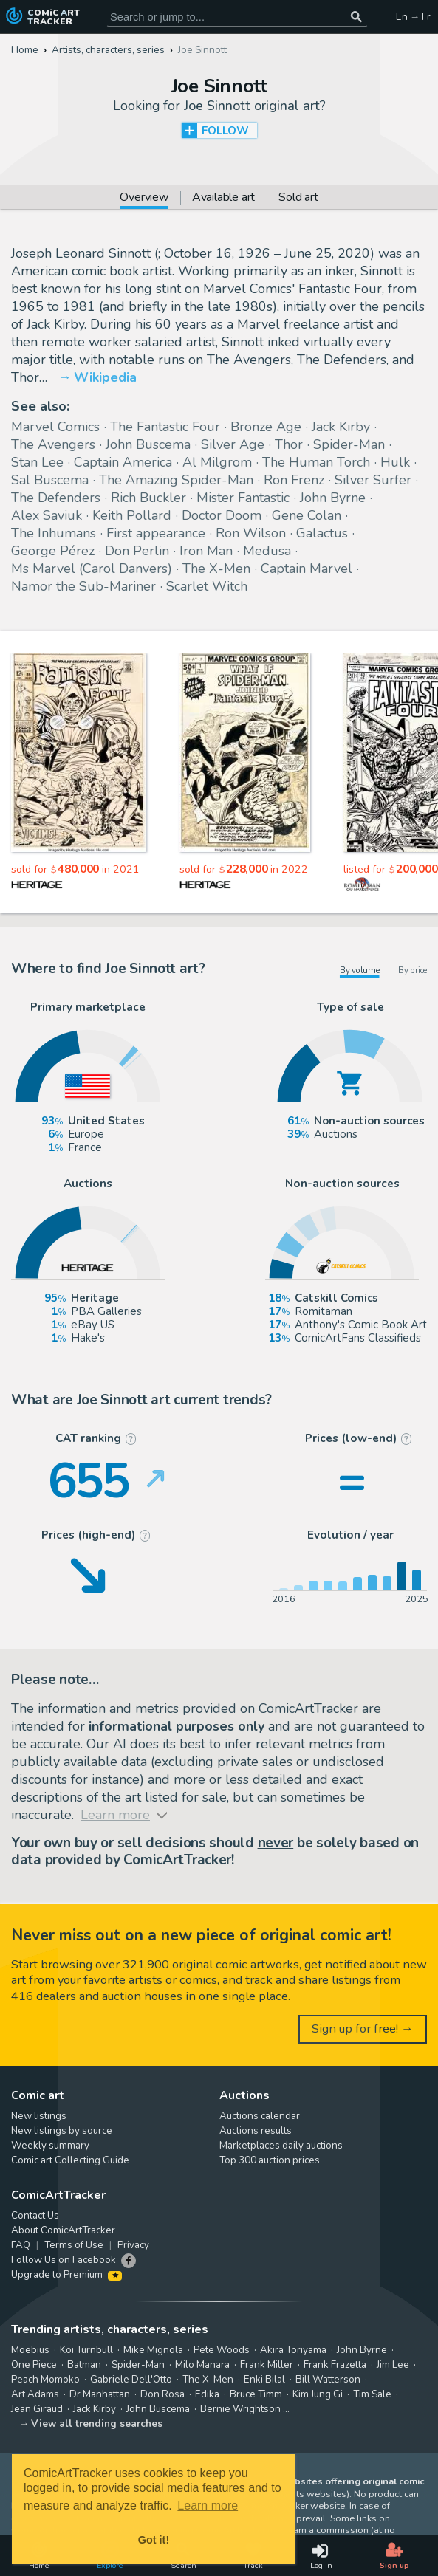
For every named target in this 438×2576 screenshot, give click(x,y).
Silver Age (232, 444)
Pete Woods (222, 2350)
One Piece (34, 2364)
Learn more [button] (207, 2505)
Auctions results (255, 2130)
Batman (84, 2364)
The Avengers (53, 444)
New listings (38, 2116)
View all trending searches (96, 2424)
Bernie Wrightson (240, 2409)
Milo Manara (202, 2364)
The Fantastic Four (165, 427)
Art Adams (35, 2394)
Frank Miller (266, 2364)
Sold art (298, 198)
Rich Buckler (148, 497)
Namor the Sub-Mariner (83, 586)
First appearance (155, 533)
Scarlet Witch (206, 586)
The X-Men (216, 568)
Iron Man (206, 551)
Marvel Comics (55, 427)
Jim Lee (393, 2364)
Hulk (395, 462)
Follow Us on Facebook (63, 2260)
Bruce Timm (256, 2394)
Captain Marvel (306, 568)
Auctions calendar (259, 2116)
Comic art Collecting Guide (70, 2160)
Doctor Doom (221, 515)
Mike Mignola (153, 2350)
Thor (289, 444)
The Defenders (55, 497)
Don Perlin (137, 551)
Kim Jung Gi (317, 2394)
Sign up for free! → (363, 2028)
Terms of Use (73, 2245)
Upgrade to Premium (66, 2274)
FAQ (20, 2245)
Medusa (267, 551)
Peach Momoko (45, 2379)
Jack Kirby (341, 427)
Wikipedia (105, 377)
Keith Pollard (131, 515)
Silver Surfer (373, 480)
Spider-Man (349, 444)
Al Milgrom (217, 462)
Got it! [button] (153, 2540)
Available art (223, 198)
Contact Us (35, 2215)
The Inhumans (53, 533)
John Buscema (148, 444)
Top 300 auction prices (269, 2160)
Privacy (133, 2245)
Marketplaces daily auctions (281, 2145)
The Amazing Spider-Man (176, 480)
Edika (207, 2394)
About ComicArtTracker (63, 2230)
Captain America (123, 462)
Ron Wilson (251, 533)
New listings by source (61, 2130)
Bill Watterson (327, 2379)
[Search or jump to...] (356, 16)
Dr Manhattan (99, 2394)
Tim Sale (372, 2394)
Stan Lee (37, 462)
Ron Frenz (294, 480)
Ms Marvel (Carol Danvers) (91, 568)
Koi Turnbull (86, 2350)
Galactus (322, 533)
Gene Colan (306, 515)
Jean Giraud (37, 2409)
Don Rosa (162, 2394)
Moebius (30, 2350)
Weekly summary (50, 2145)
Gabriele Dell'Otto (131, 2379)
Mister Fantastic (243, 497)
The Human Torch (316, 462)
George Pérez (53, 551)
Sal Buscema (50, 480)
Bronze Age (265, 427)
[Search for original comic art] (237, 17)
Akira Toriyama (293, 2350)
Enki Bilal (264, 2379)
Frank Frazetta (335, 2364)
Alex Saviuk (46, 515)
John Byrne (333, 497)
